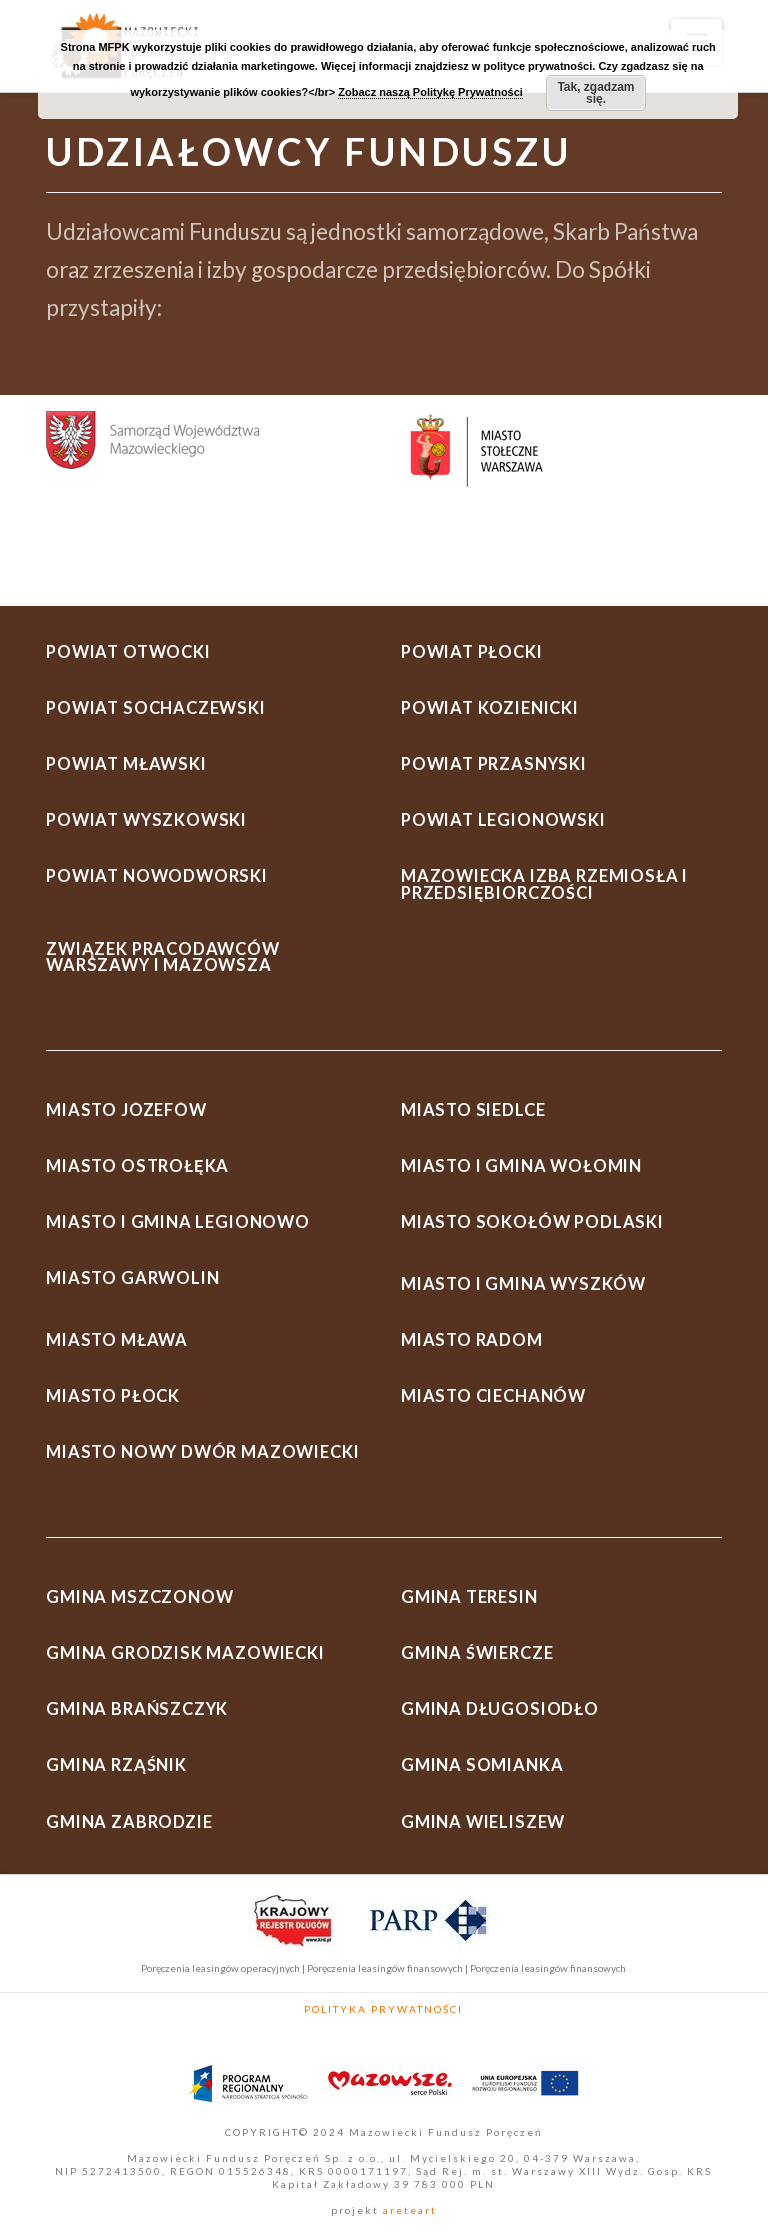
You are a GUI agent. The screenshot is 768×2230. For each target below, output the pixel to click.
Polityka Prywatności (383, 2009)
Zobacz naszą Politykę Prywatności (430, 92)
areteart (408, 2210)
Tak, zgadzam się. (595, 93)
